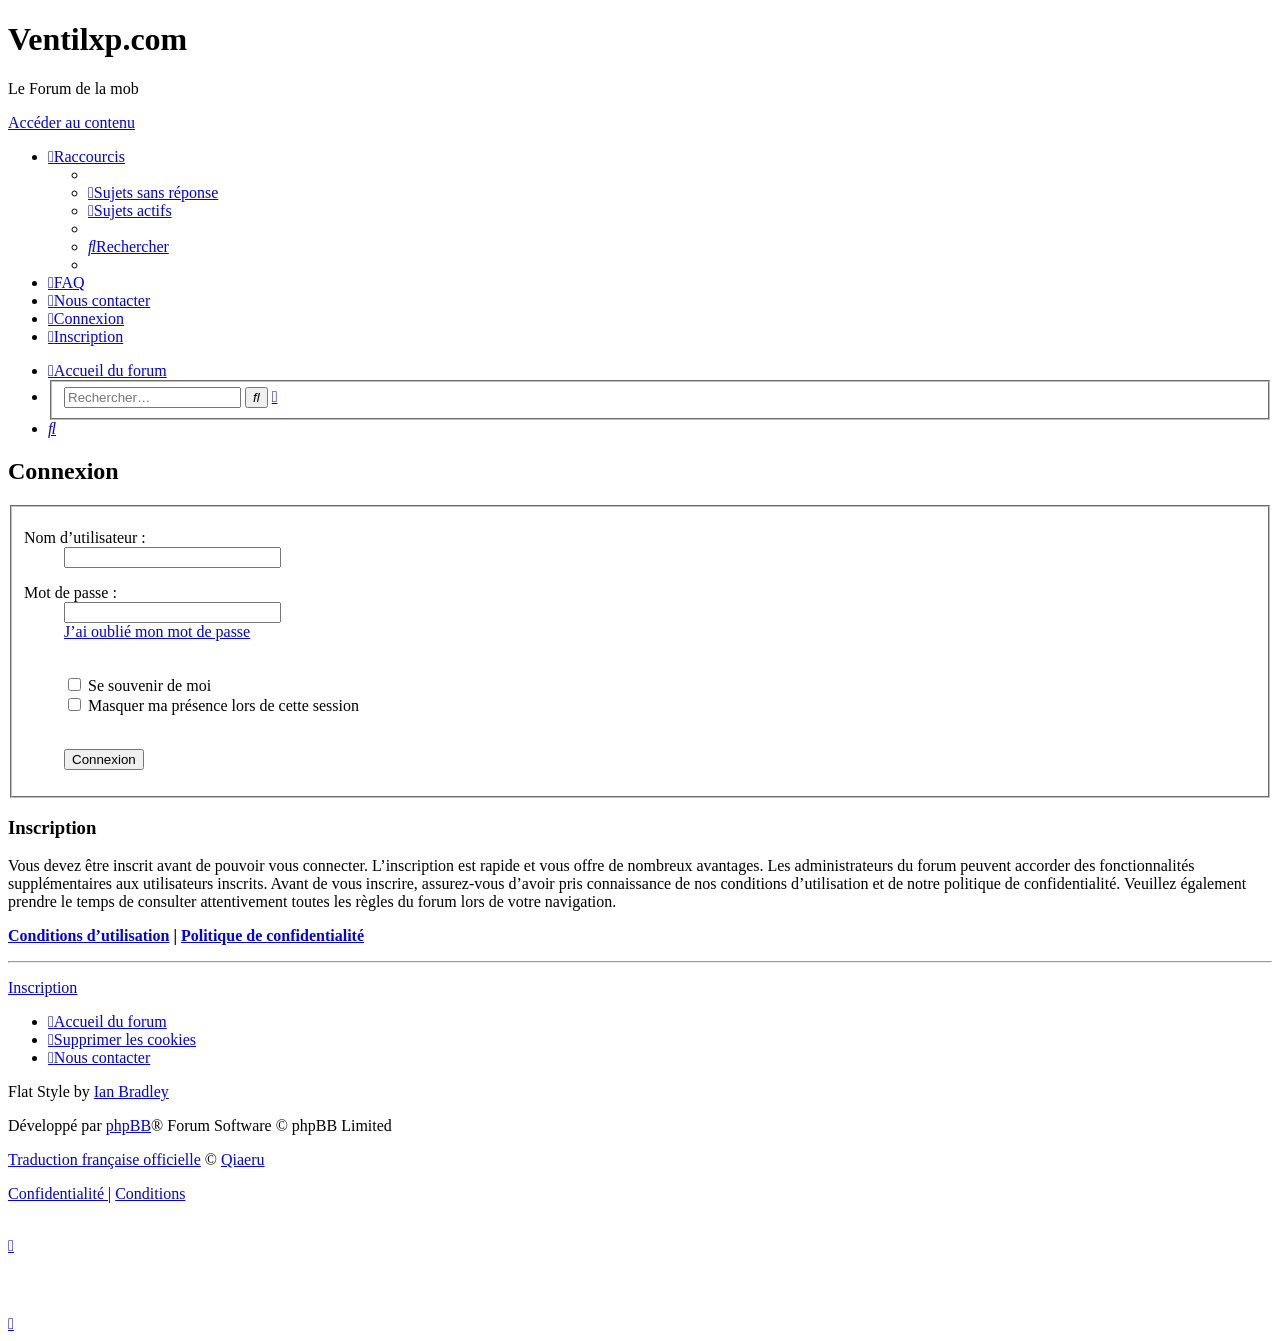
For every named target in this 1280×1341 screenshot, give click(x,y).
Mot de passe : (70, 592)
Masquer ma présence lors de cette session (213, 705)
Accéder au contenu (71, 122)
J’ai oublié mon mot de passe (157, 631)
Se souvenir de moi (139, 685)
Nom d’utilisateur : (85, 537)
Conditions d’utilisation (88, 935)
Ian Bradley (131, 1091)
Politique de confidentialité (272, 935)
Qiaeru (243, 1159)
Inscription (42, 987)
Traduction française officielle (104, 1159)
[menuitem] (153, 192)
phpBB (128, 1125)
